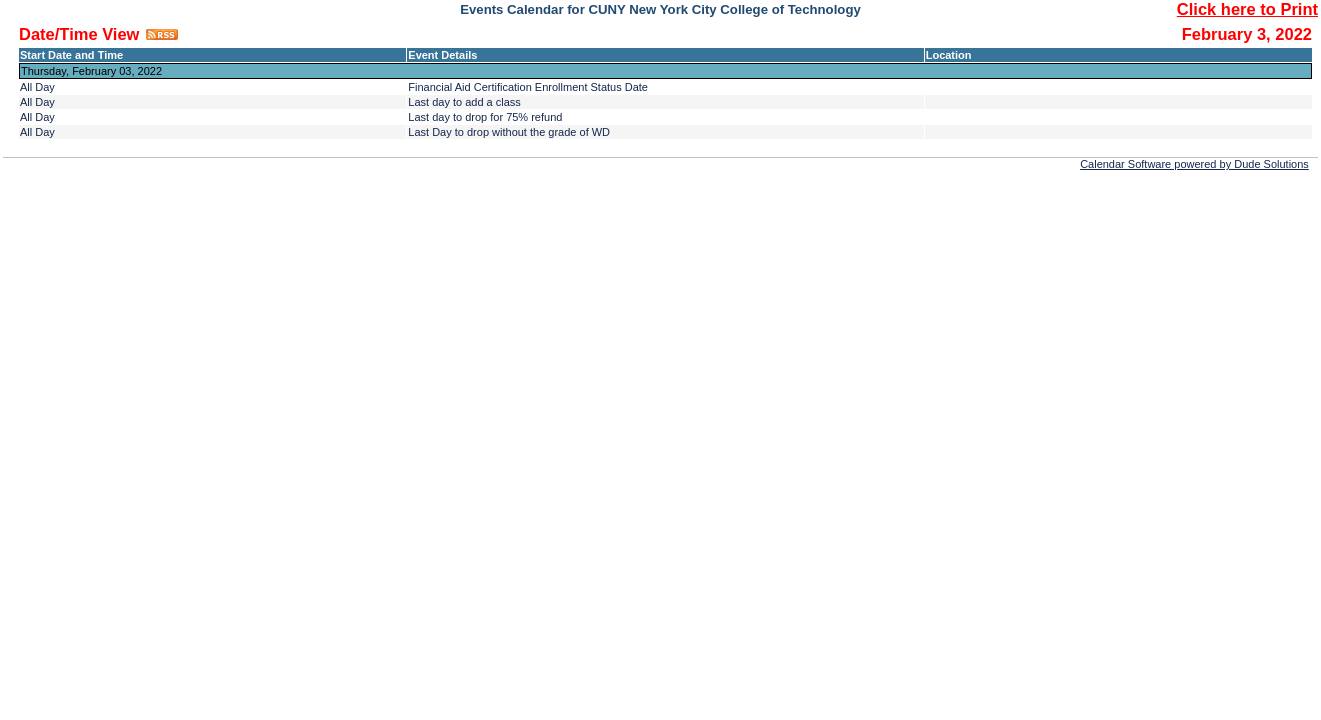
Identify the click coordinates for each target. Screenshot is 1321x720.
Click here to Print (1247, 9)
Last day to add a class (464, 102)
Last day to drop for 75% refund (485, 117)
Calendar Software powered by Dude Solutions (1194, 164)
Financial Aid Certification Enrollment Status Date (528, 87)
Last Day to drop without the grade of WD (509, 132)
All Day (37, 87)
